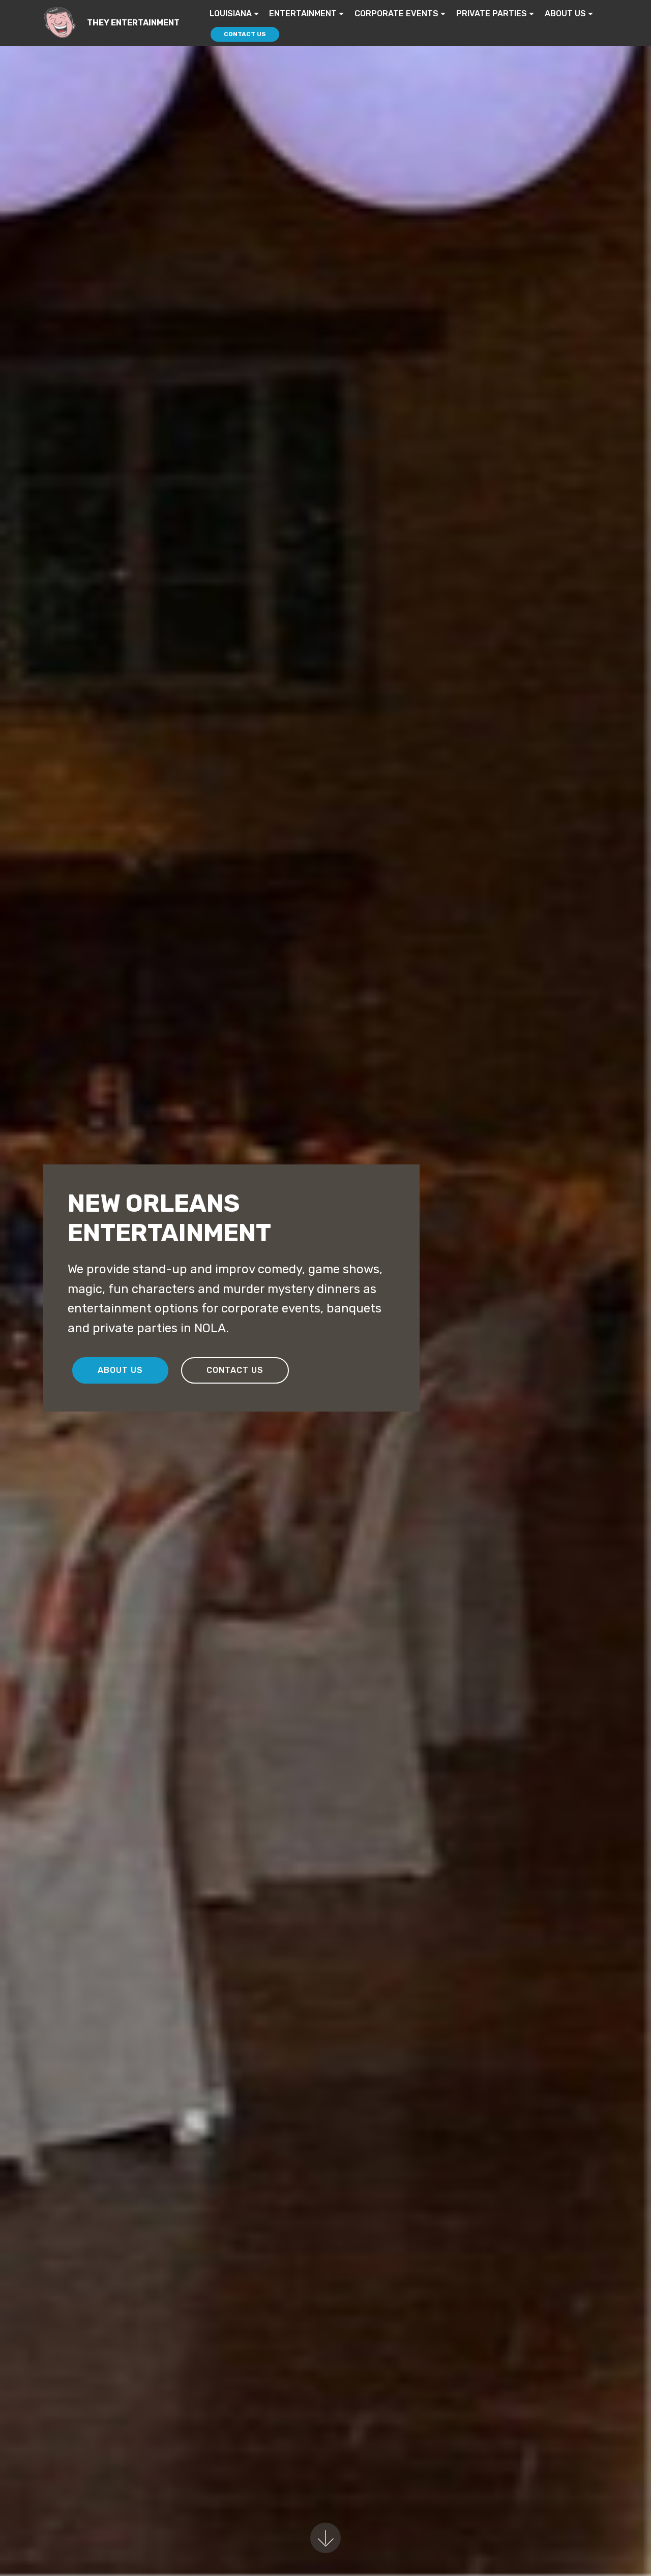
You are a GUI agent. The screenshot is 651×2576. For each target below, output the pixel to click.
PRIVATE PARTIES (491, 13)
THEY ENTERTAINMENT (133, 22)
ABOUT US (565, 13)
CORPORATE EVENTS (396, 13)
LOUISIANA (231, 13)
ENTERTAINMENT (303, 13)
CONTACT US (245, 34)
